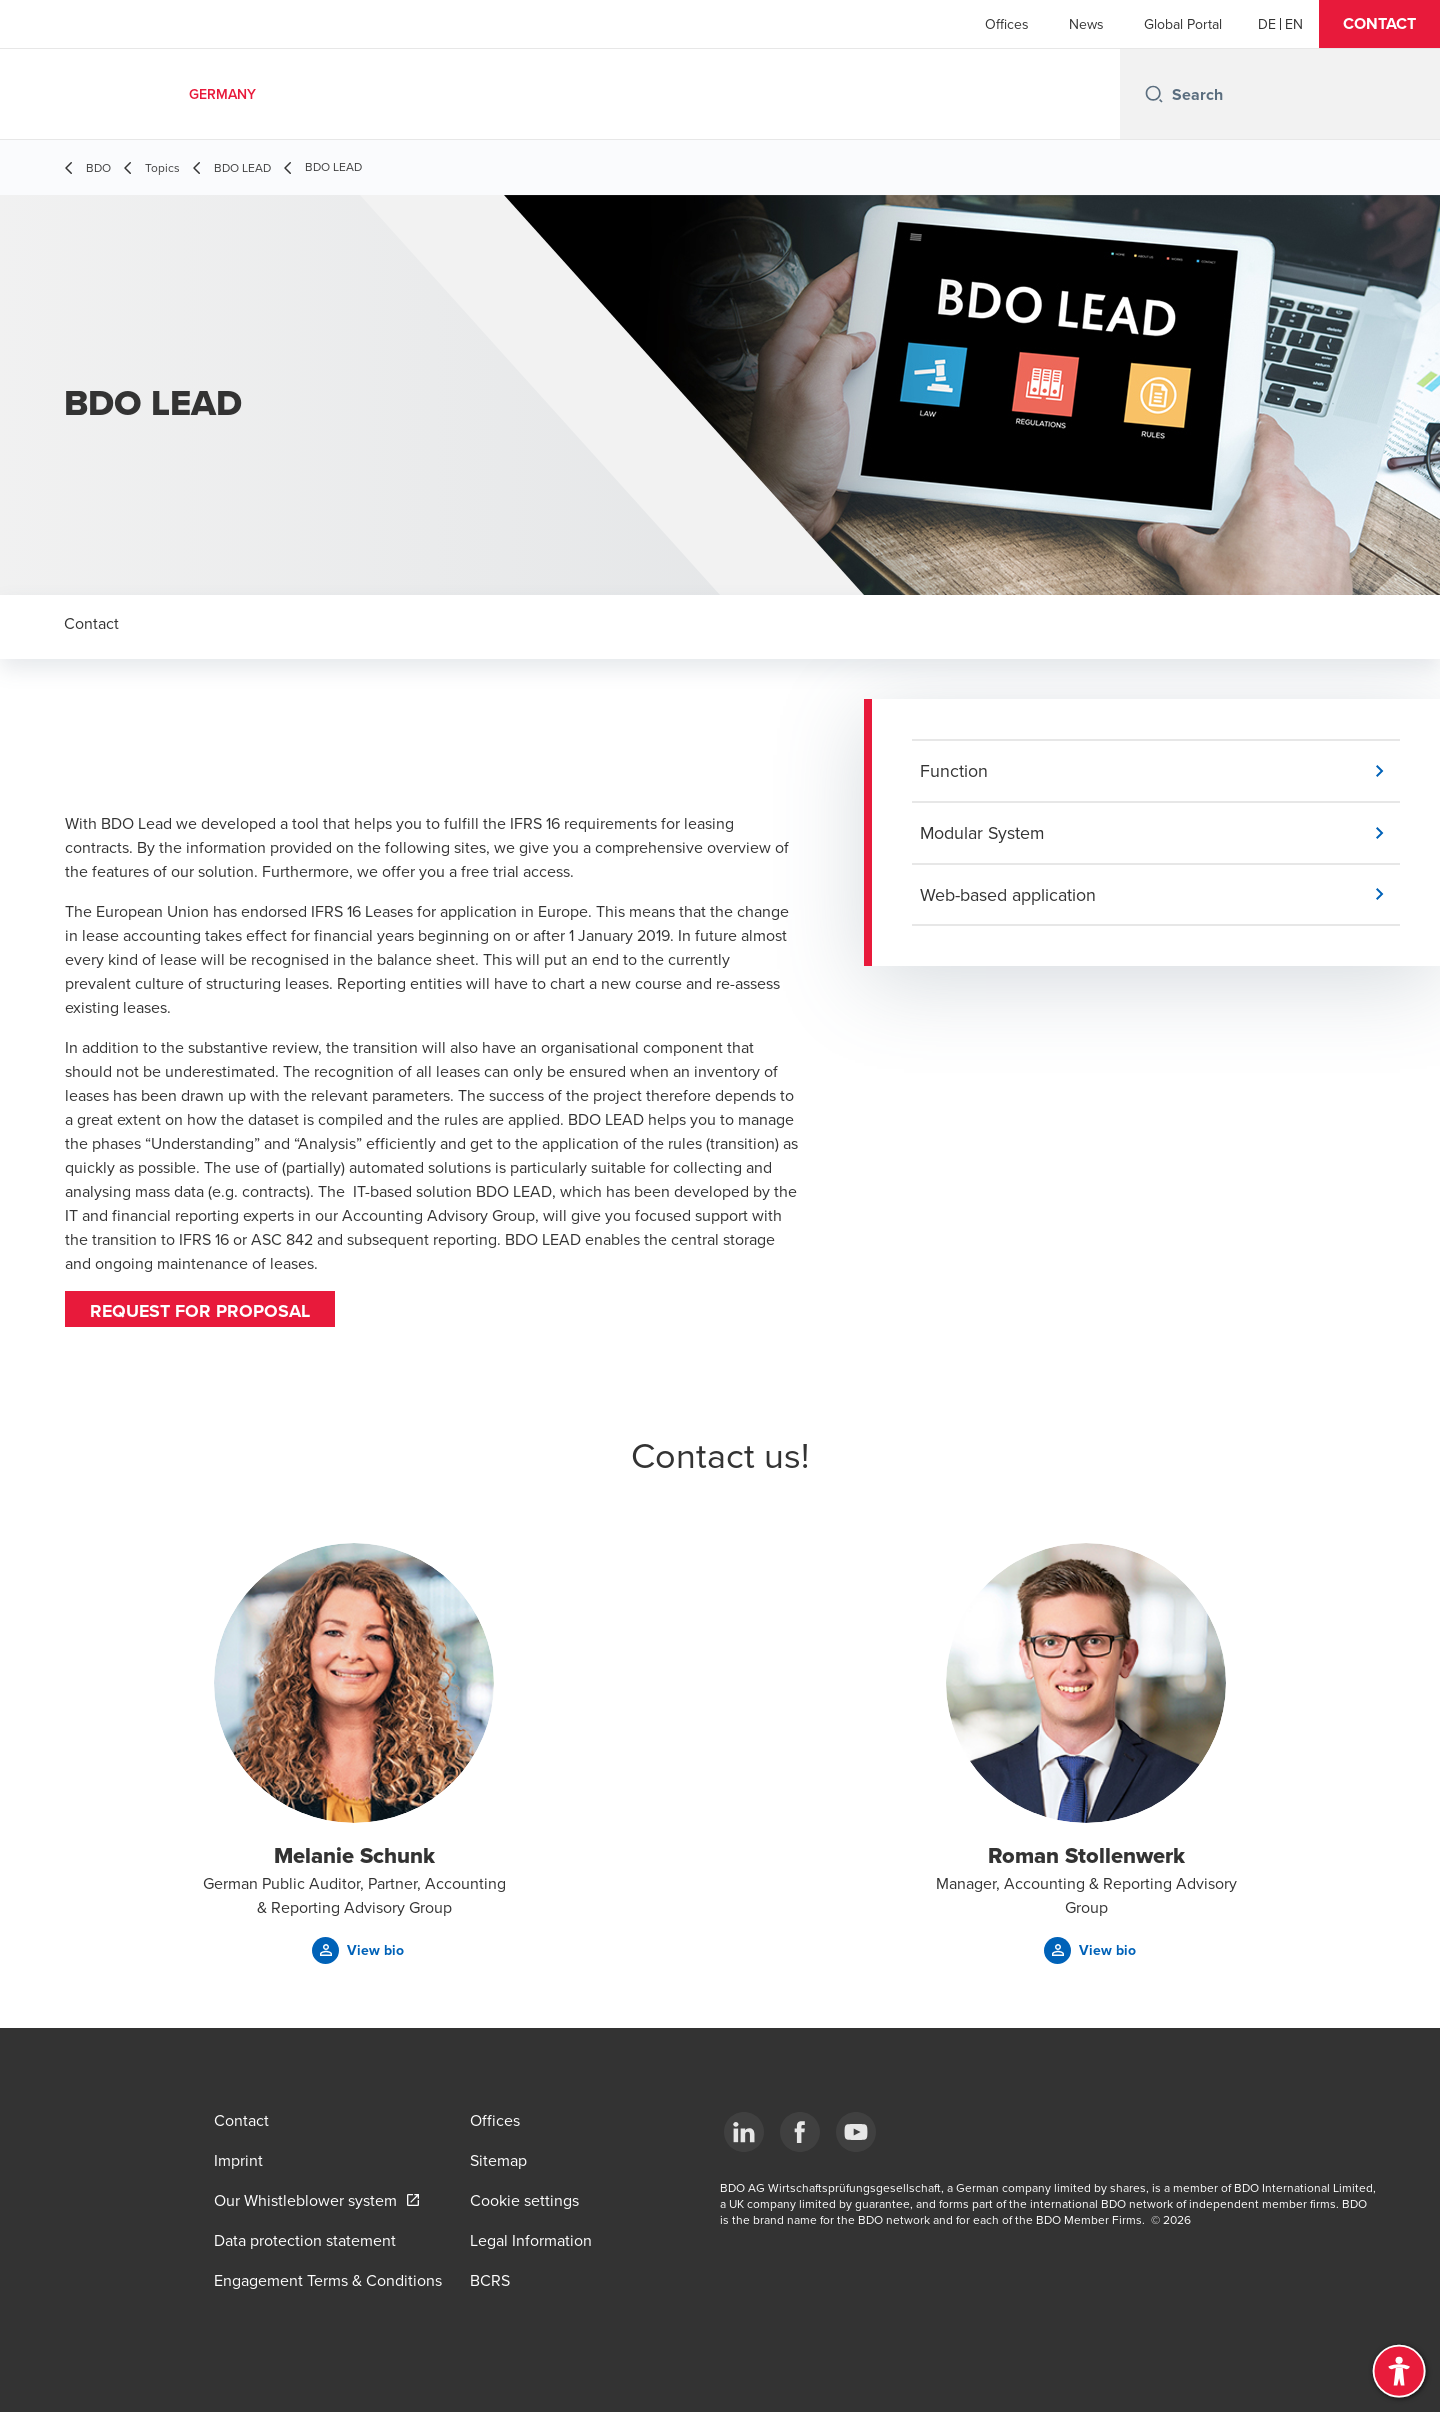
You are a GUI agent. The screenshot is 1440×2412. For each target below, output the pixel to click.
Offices (1007, 24)
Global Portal (1183, 24)
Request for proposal (201, 1311)
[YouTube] (856, 2132)
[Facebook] (800, 2132)
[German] (1267, 24)
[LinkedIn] (744, 2132)
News (1086, 24)
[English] (1294, 24)
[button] (1379, 24)
